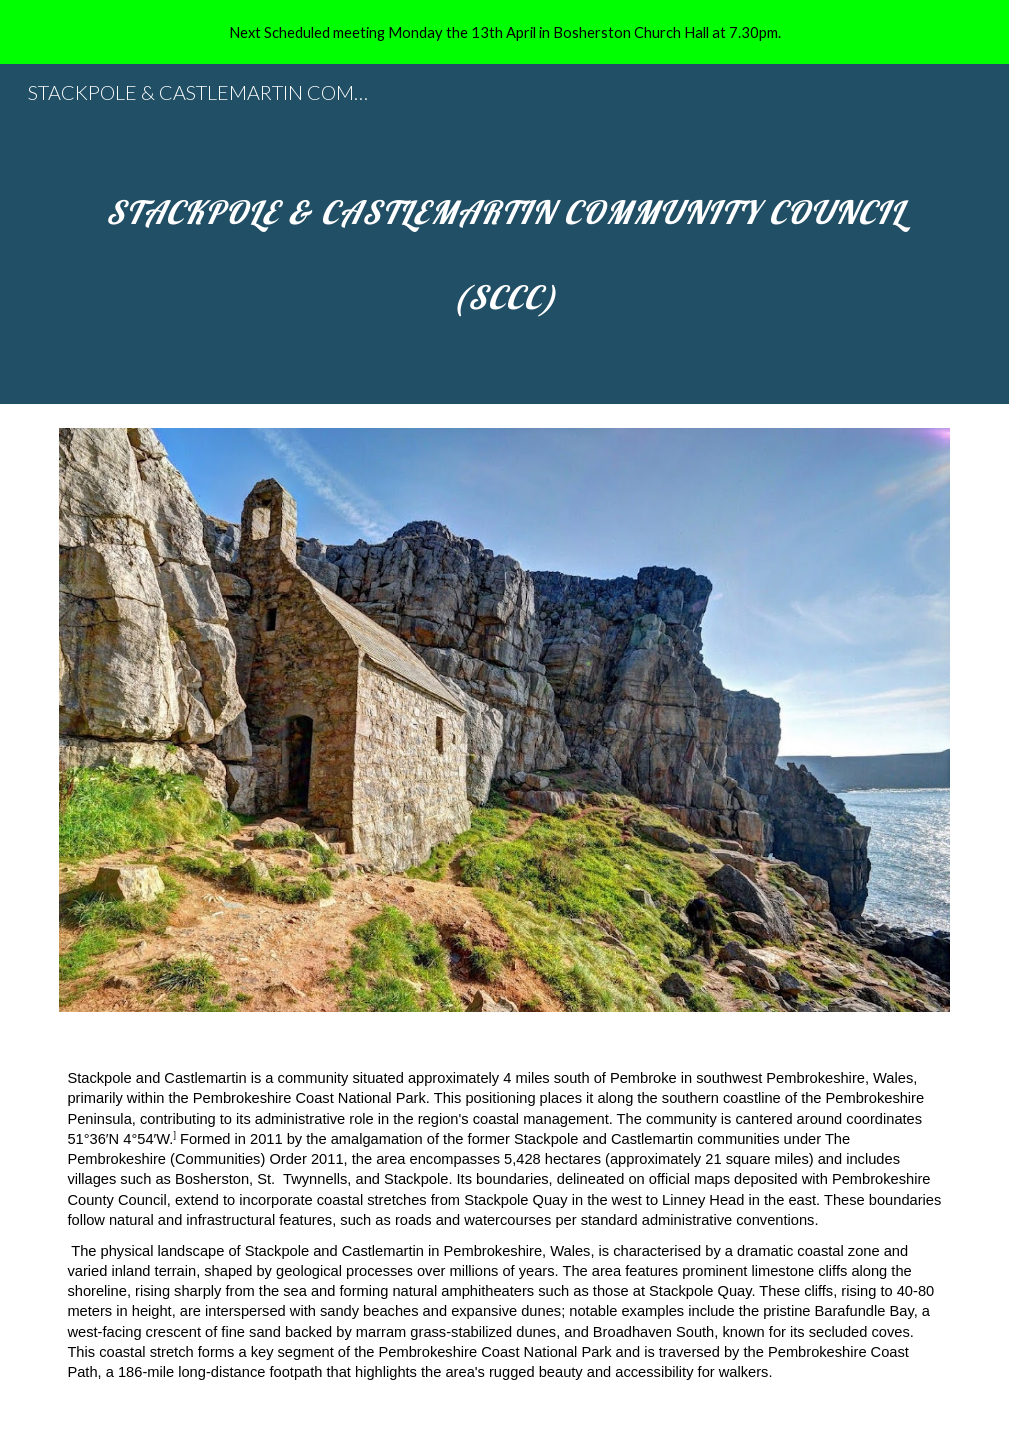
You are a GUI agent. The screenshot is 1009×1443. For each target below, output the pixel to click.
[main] (504, 234)
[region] (504, 32)
